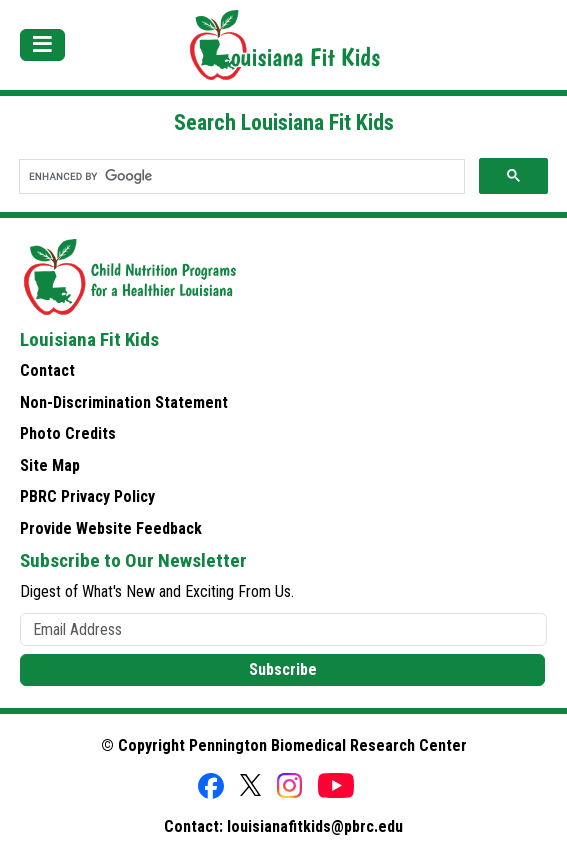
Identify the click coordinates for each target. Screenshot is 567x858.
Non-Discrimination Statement (124, 402)
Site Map (50, 465)
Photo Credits (68, 433)
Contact (47, 370)
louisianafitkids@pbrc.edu (315, 826)
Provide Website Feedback (111, 528)
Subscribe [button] (283, 669)
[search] (240, 176)
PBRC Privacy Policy (87, 496)
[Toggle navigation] (42, 44)
